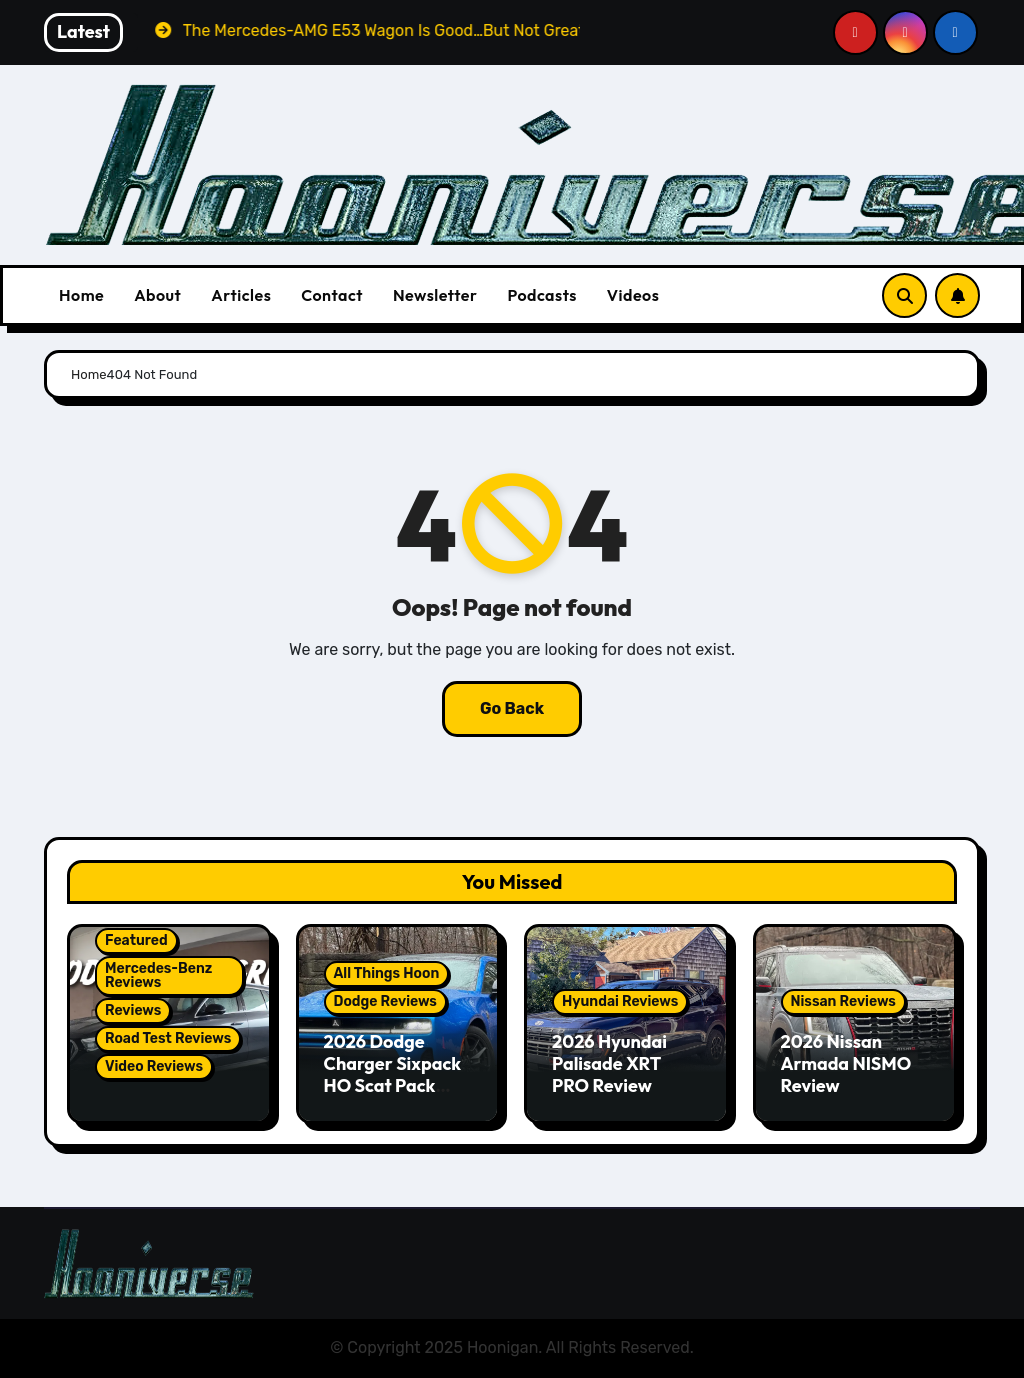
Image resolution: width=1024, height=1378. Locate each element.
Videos (633, 295)
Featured (136, 940)
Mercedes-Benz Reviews (158, 975)
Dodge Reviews (385, 1001)
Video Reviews (154, 1066)
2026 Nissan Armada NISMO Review (846, 1063)
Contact (332, 295)
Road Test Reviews (168, 1038)
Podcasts (541, 295)
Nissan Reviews (843, 1001)
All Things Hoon (387, 973)
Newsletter (435, 295)
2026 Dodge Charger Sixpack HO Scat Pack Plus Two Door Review (393, 1084)
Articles (241, 295)
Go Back (512, 708)
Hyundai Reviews (620, 1001)
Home (81, 295)
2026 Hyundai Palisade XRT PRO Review (609, 1063)
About (157, 295)
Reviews (133, 1010)
